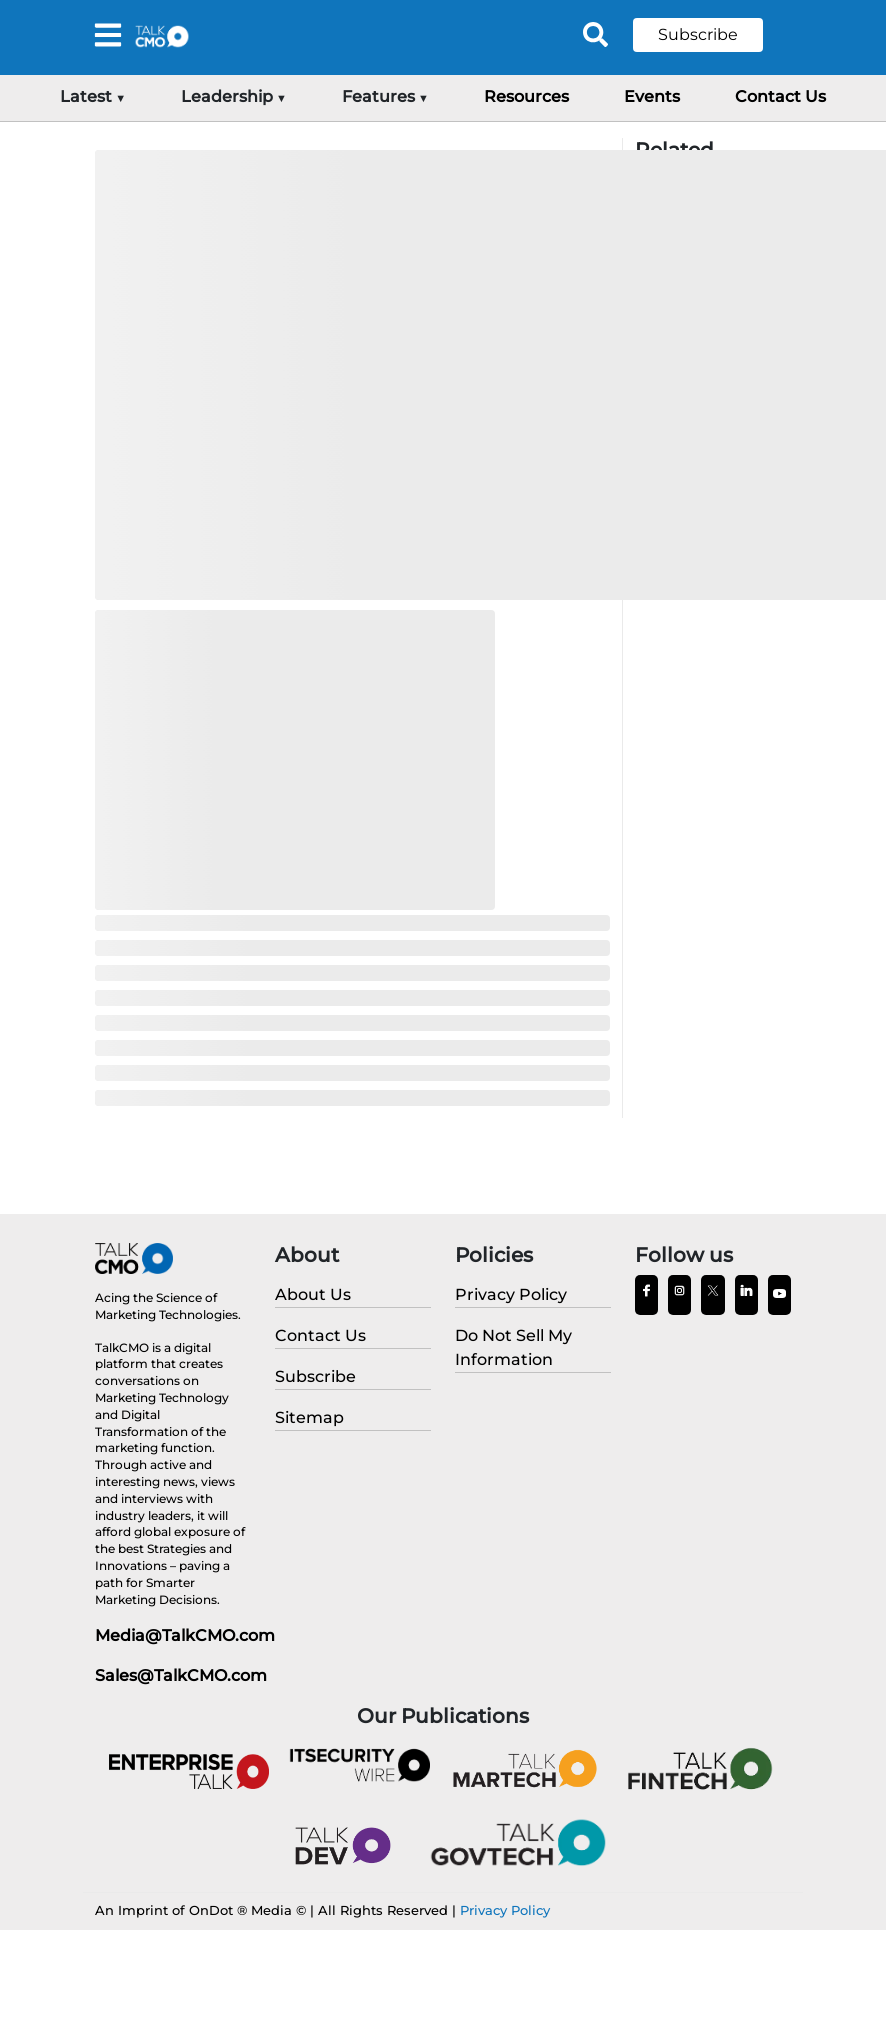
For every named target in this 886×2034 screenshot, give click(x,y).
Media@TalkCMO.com (185, 1635)
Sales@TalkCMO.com (181, 1675)
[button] (713, 35)
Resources (526, 96)
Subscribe (698, 34)
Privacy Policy (505, 1910)
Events (652, 96)
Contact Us (780, 96)
